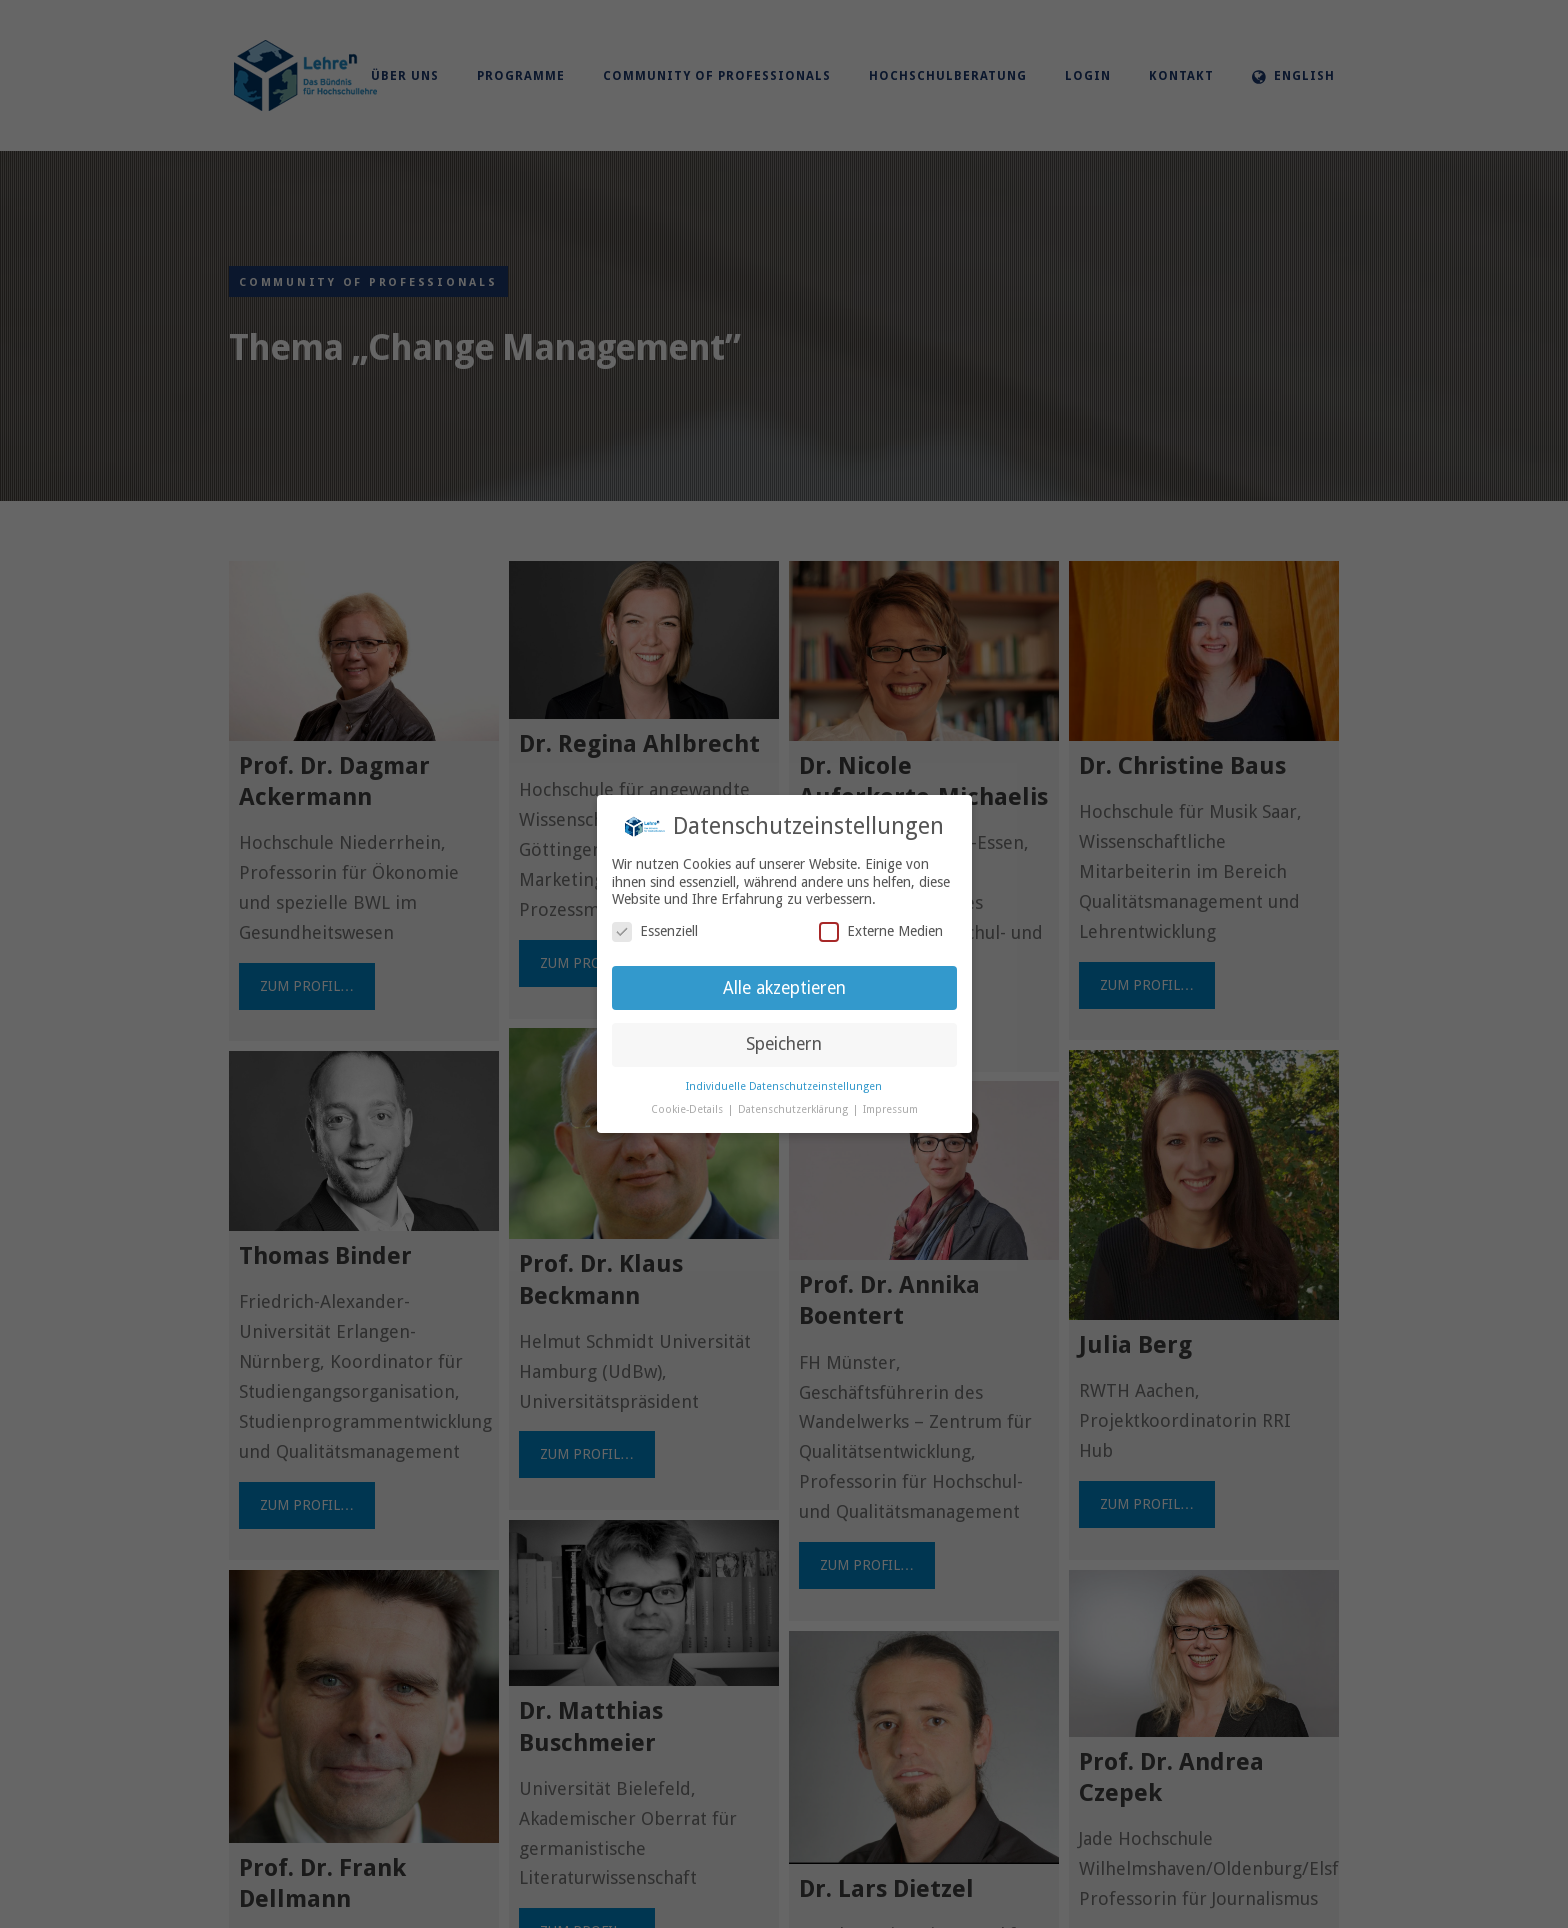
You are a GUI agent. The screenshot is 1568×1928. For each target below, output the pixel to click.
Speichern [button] (784, 1044)
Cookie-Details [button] (688, 1109)
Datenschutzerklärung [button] (794, 1109)
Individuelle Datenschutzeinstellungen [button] (784, 1086)
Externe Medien (881, 931)
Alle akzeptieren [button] (784, 988)
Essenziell (655, 931)
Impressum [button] (890, 1109)
